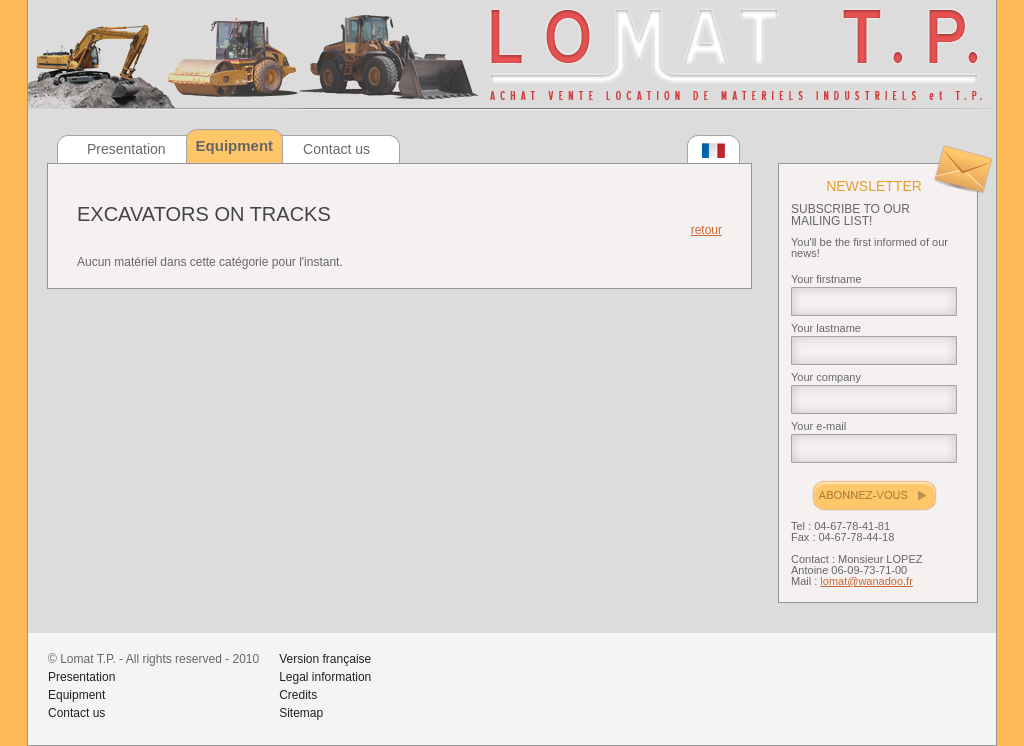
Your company (826, 377)
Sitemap (301, 713)
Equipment (76, 695)
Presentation (126, 149)
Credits (298, 695)
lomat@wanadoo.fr (866, 581)
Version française (325, 659)
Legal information (325, 677)
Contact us (336, 149)
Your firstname (826, 279)
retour (706, 230)
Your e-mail (818, 426)
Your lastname (826, 328)
